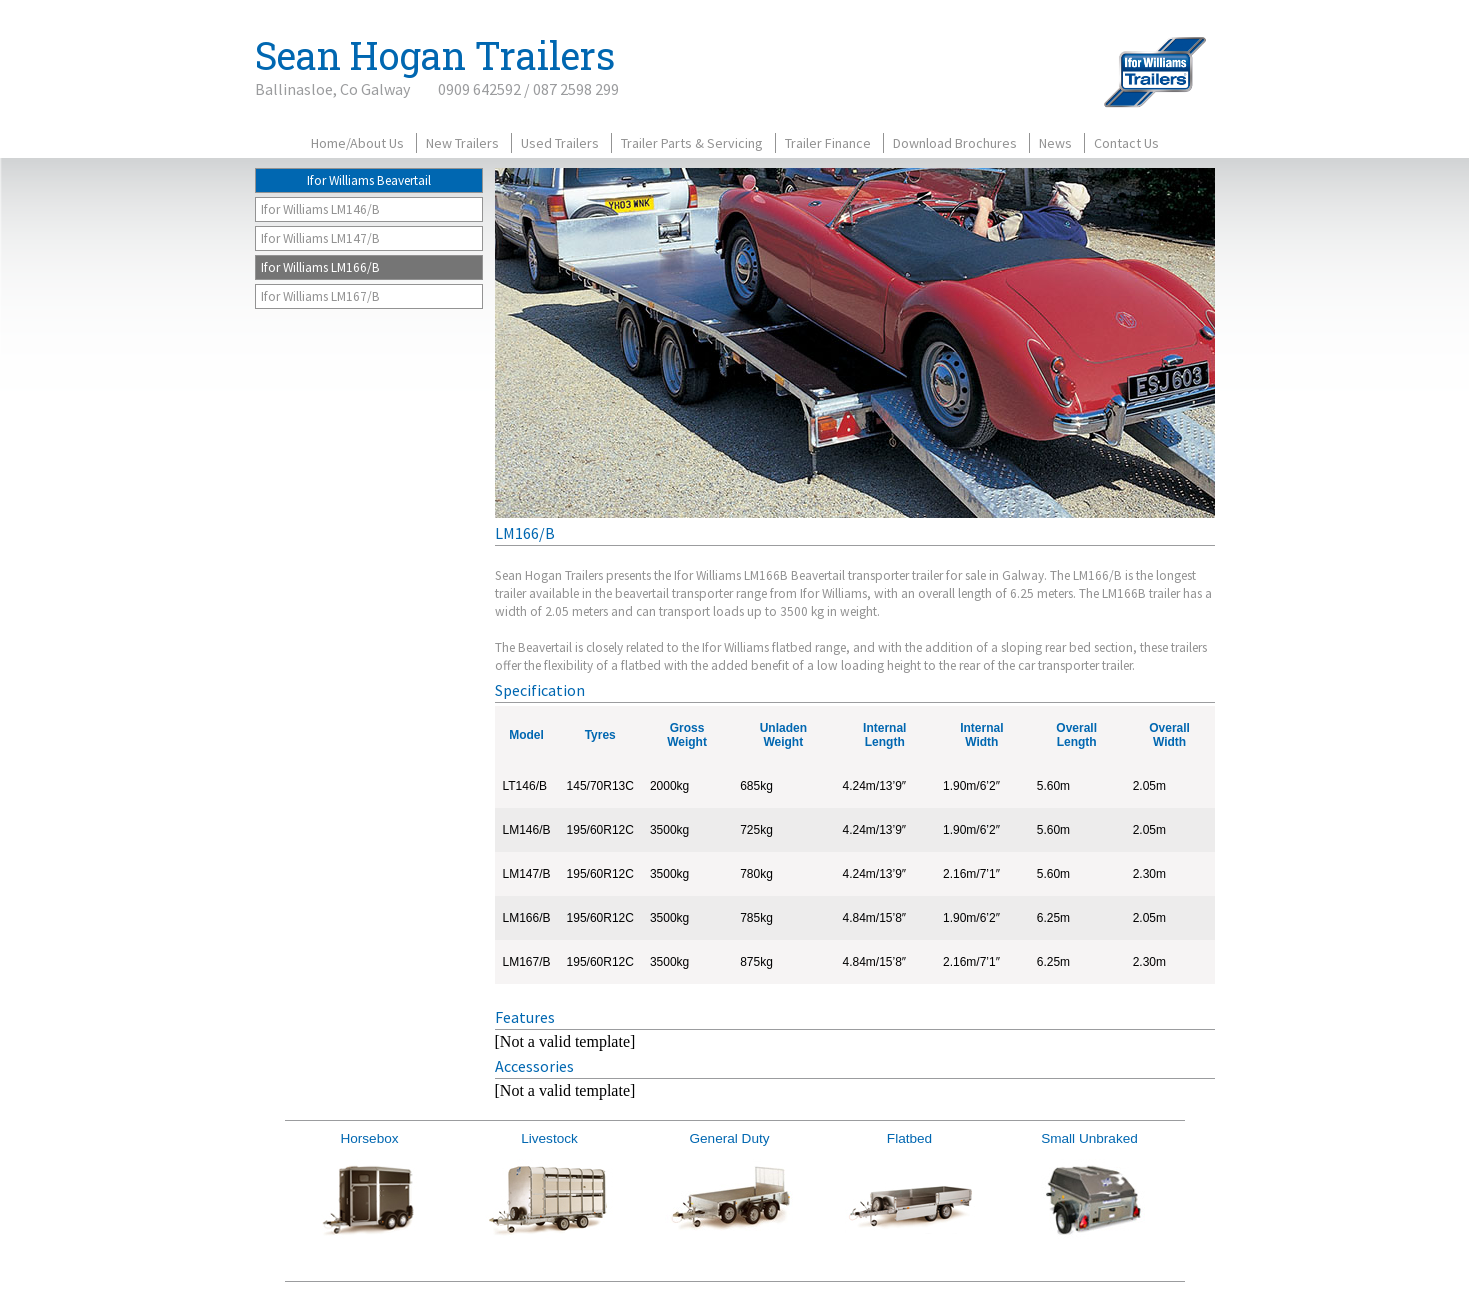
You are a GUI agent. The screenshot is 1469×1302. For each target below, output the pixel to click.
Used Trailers (560, 143)
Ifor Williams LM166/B (320, 267)
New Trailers (462, 143)
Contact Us (1126, 143)
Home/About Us (357, 143)
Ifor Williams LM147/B (320, 238)
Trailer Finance (828, 143)
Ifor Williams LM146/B (320, 209)
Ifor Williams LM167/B (320, 296)
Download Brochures (955, 143)
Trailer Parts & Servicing (692, 143)
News (1055, 143)
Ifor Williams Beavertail (369, 180)
